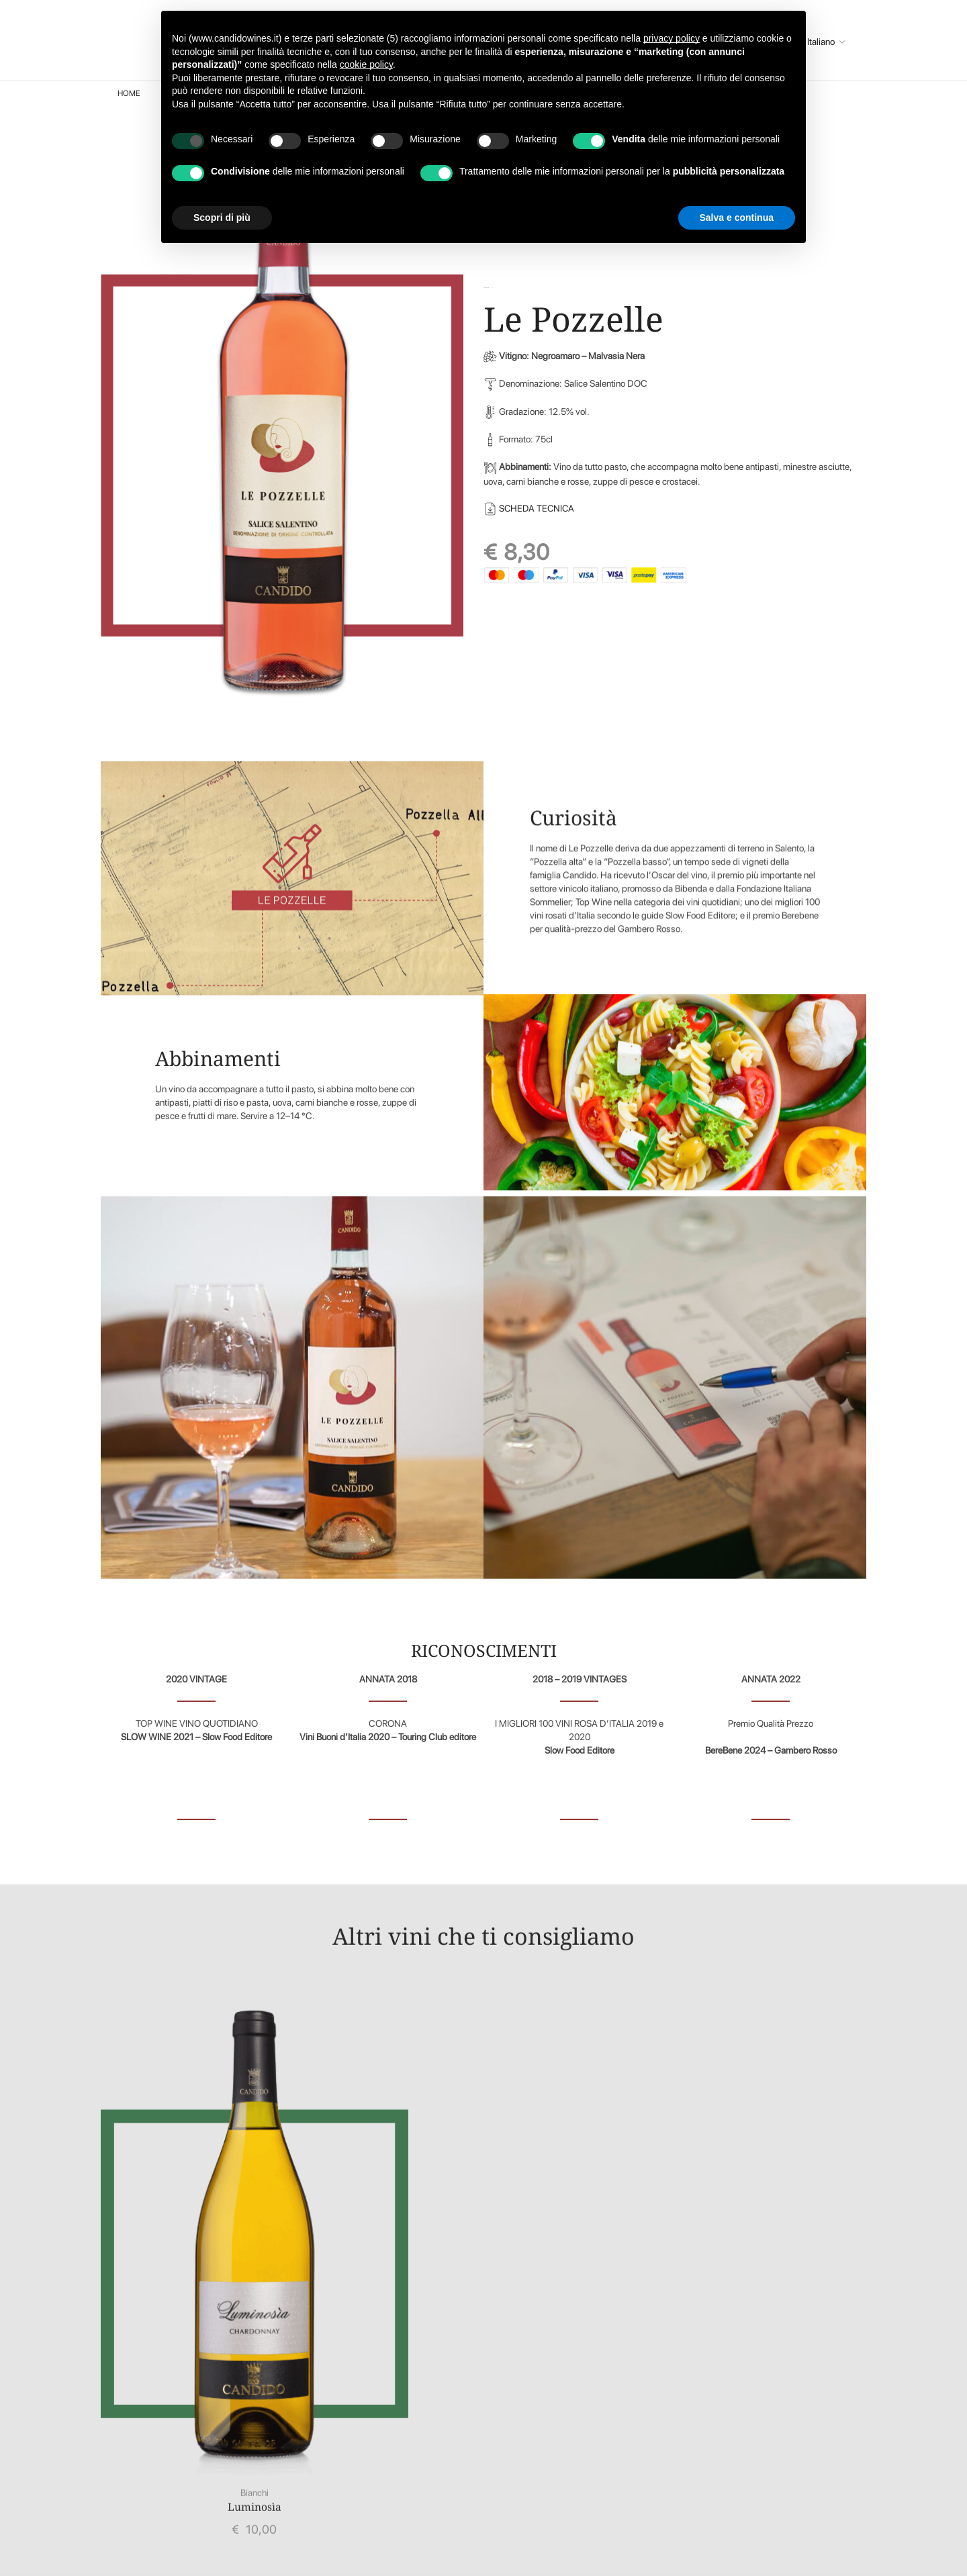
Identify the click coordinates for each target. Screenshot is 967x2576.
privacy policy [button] (671, 38)
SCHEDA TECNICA (539, 508)
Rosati (493, 287)
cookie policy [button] (366, 64)
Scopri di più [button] (221, 217)
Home (129, 93)
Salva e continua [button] (737, 217)
